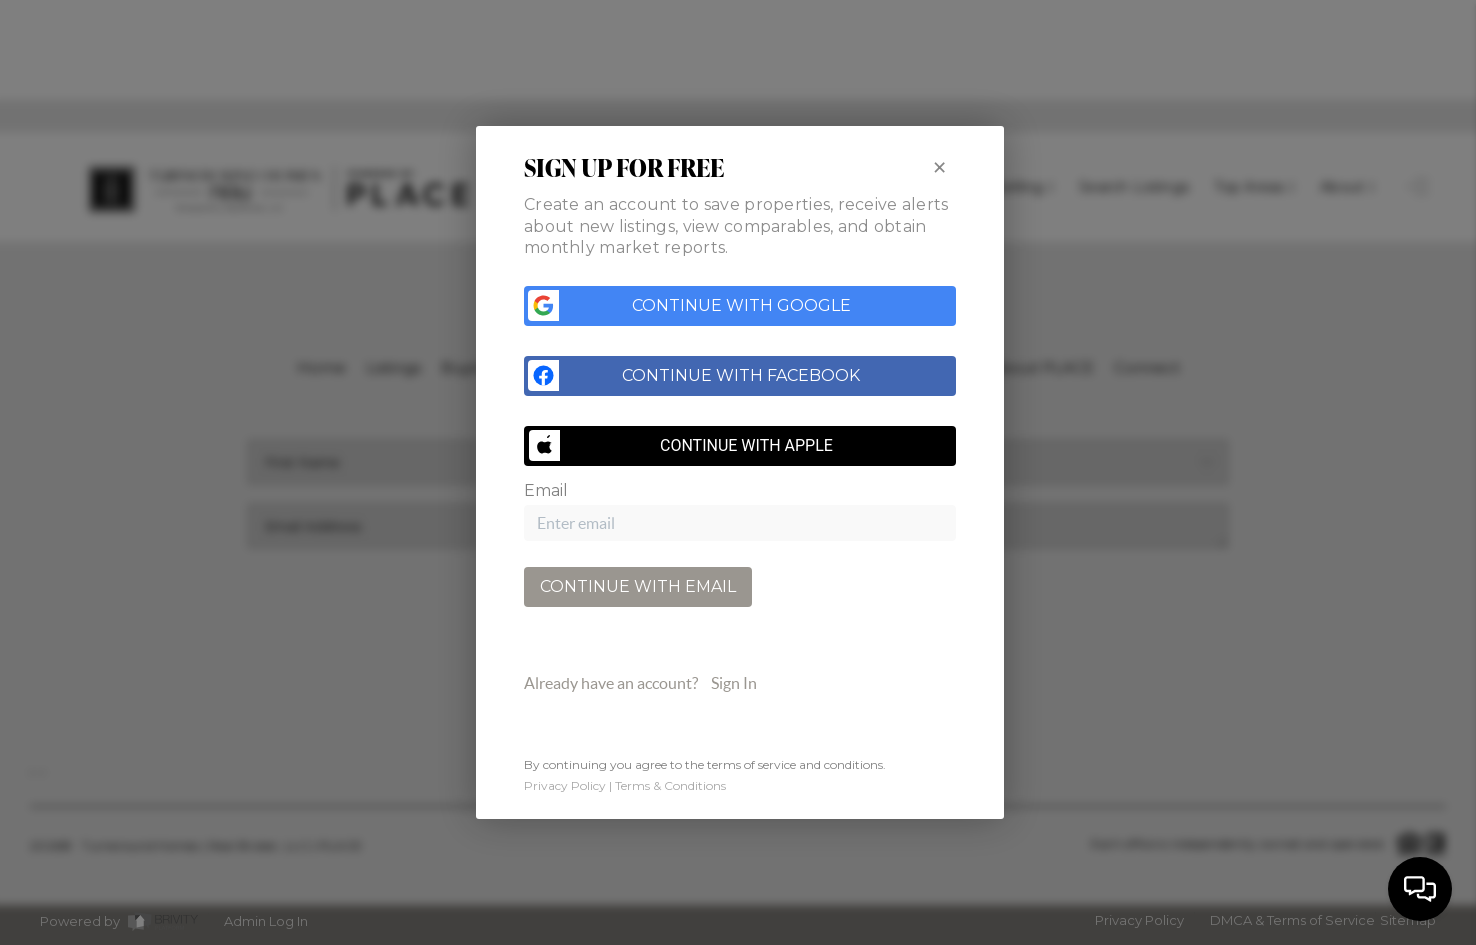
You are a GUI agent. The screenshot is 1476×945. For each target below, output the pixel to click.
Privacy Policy (565, 786)
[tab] (740, 685)
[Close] (939, 166)
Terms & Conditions (670, 786)
